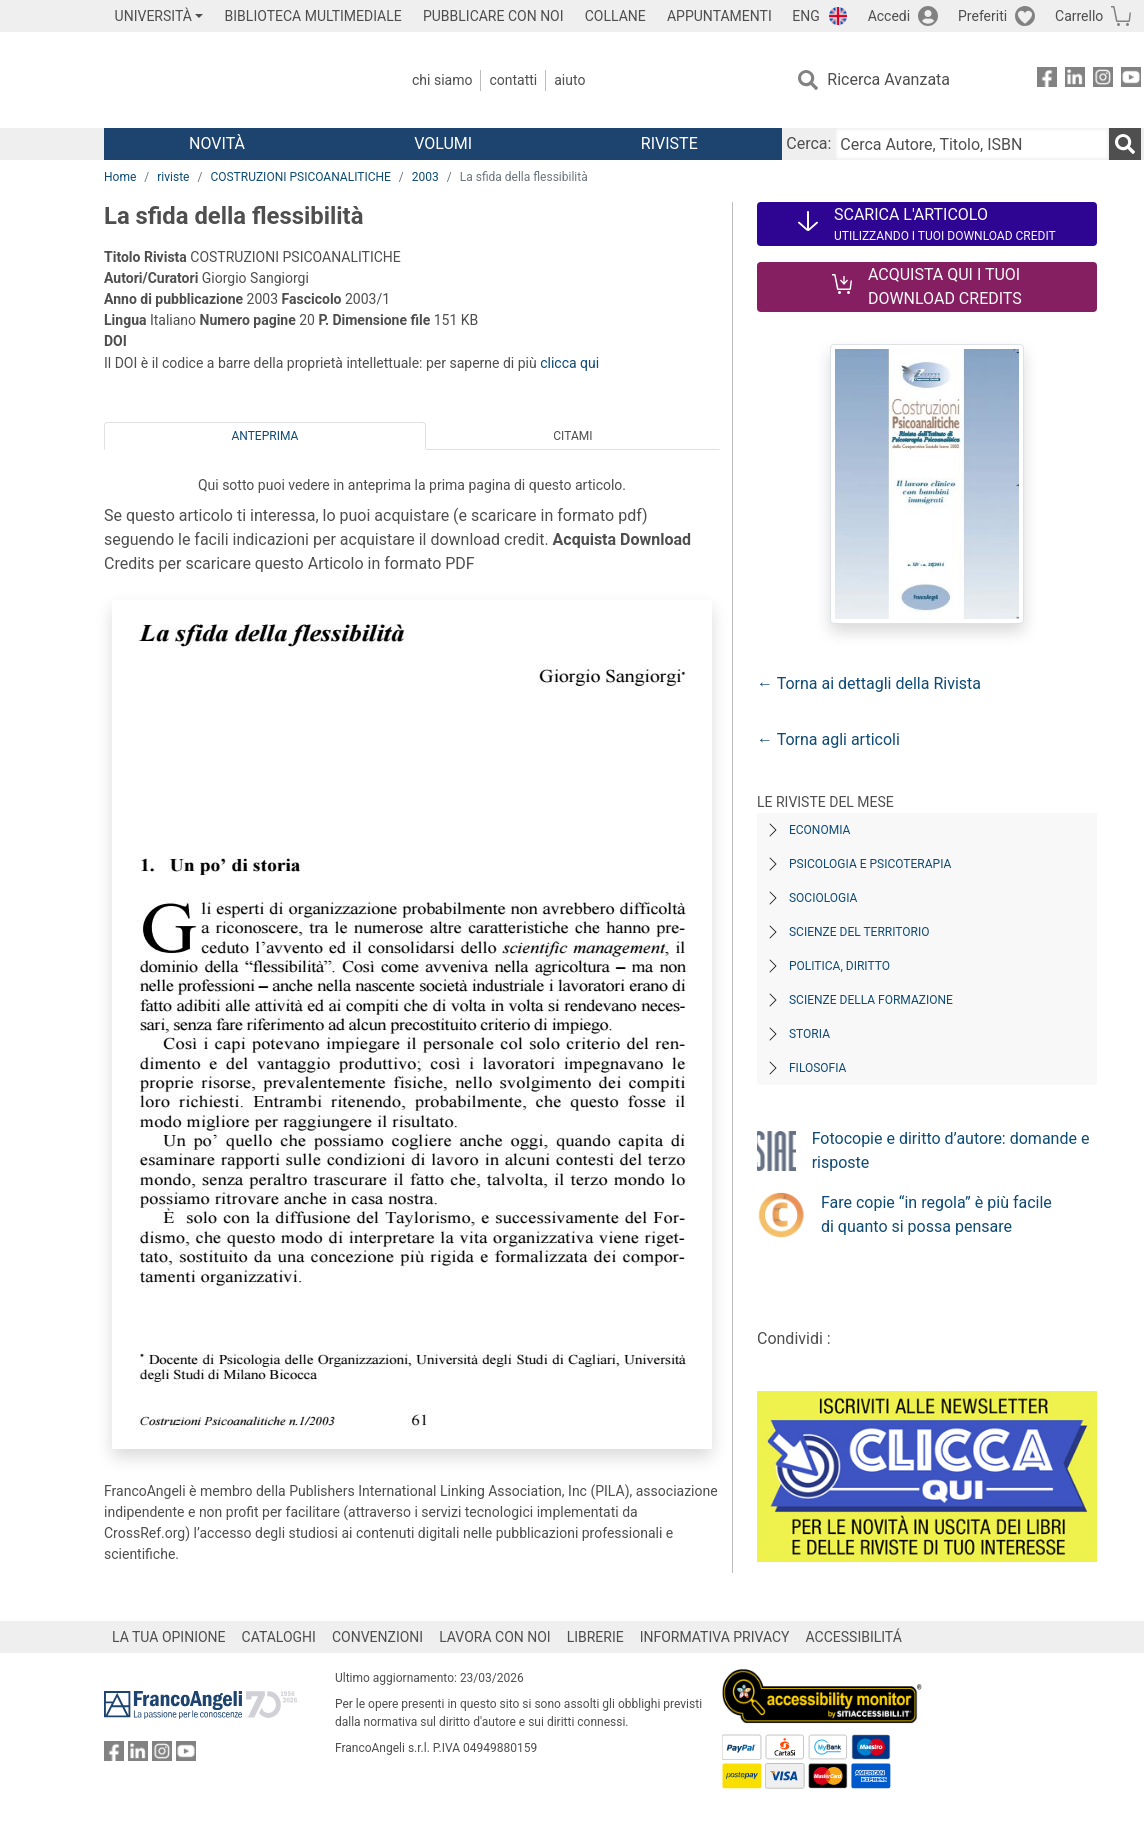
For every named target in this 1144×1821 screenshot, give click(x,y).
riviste (173, 177)
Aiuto (569, 80)
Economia (819, 830)
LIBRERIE (595, 1637)
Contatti (513, 80)
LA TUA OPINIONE (169, 1637)
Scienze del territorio (859, 932)
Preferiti (982, 16)
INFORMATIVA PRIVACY (715, 1637)
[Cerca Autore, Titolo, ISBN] (972, 144)
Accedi (889, 16)
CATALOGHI (279, 1637)
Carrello (1079, 16)
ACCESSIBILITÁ (854, 1637)
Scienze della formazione (871, 1000)
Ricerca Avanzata (888, 79)
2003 (425, 177)
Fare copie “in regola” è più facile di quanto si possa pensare (936, 1214)
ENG (805, 16)
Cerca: (808, 143)
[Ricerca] (1125, 144)
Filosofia (817, 1068)
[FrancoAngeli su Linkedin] (1075, 80)
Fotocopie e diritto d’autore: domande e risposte (951, 1150)
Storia (809, 1034)
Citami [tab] (572, 436)
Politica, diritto (839, 966)
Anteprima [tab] (264, 436)
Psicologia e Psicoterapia (870, 864)
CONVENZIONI (377, 1637)
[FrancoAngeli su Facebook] (1047, 80)
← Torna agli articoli (828, 739)
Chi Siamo (442, 80)
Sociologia (823, 898)
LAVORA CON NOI (495, 1637)
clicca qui (569, 363)
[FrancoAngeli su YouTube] (1131, 80)
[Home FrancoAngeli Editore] (236, 80)
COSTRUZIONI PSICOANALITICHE (300, 177)
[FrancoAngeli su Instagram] (1103, 80)
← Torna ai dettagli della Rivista (869, 683)
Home (120, 177)
